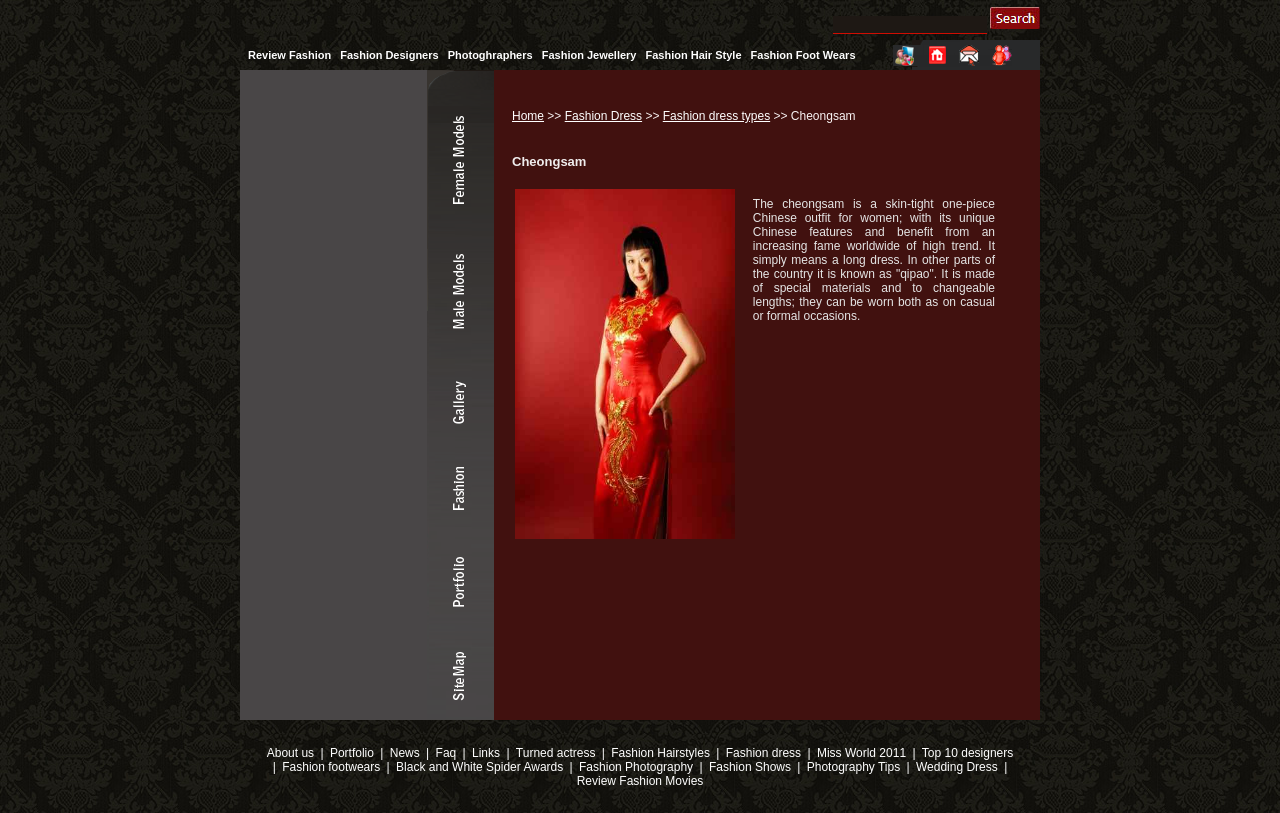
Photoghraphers (490, 55)
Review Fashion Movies (640, 781)
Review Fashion (289, 55)
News (405, 753)
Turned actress (556, 753)
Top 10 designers (967, 753)
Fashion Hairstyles (660, 753)
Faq (446, 753)
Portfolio (352, 753)
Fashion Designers (389, 55)
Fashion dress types (716, 116)
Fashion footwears (329, 767)
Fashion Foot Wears (803, 55)
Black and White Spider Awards (478, 767)
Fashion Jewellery (589, 55)
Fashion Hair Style (694, 55)
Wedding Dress (957, 767)
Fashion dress (763, 753)
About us (290, 753)
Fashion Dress (603, 116)
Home (528, 116)
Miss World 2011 (861, 753)
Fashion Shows (750, 767)
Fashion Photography (634, 767)
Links (486, 753)
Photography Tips (853, 767)
